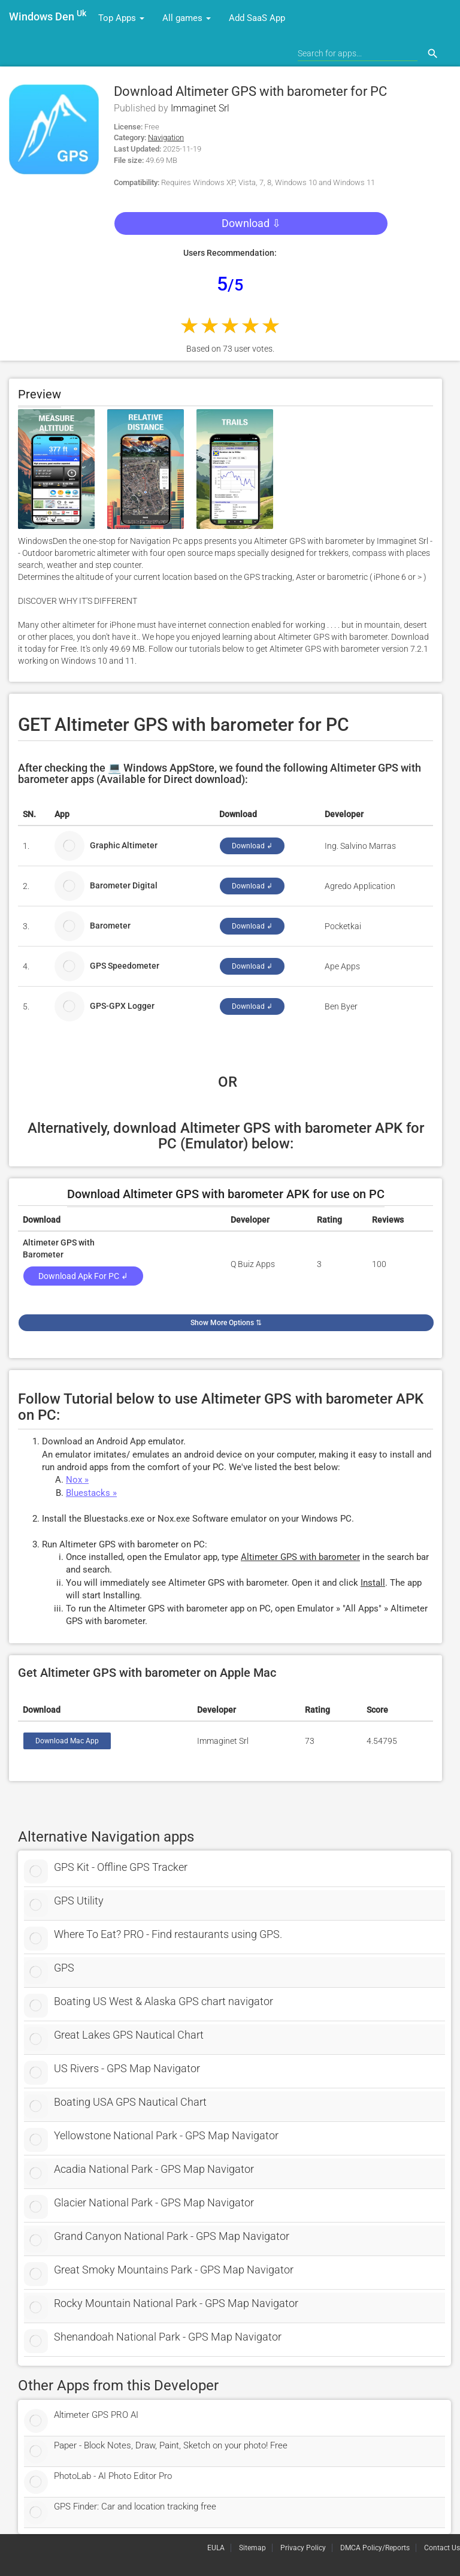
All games (186, 18)
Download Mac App (67, 1741)
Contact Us (442, 2548)
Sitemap (252, 2548)
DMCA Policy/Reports (375, 2548)
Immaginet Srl (200, 108)
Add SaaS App (257, 18)
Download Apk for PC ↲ (83, 1276)
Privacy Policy (303, 2548)
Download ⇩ (251, 223)
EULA (216, 2548)
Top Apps (121, 18)
